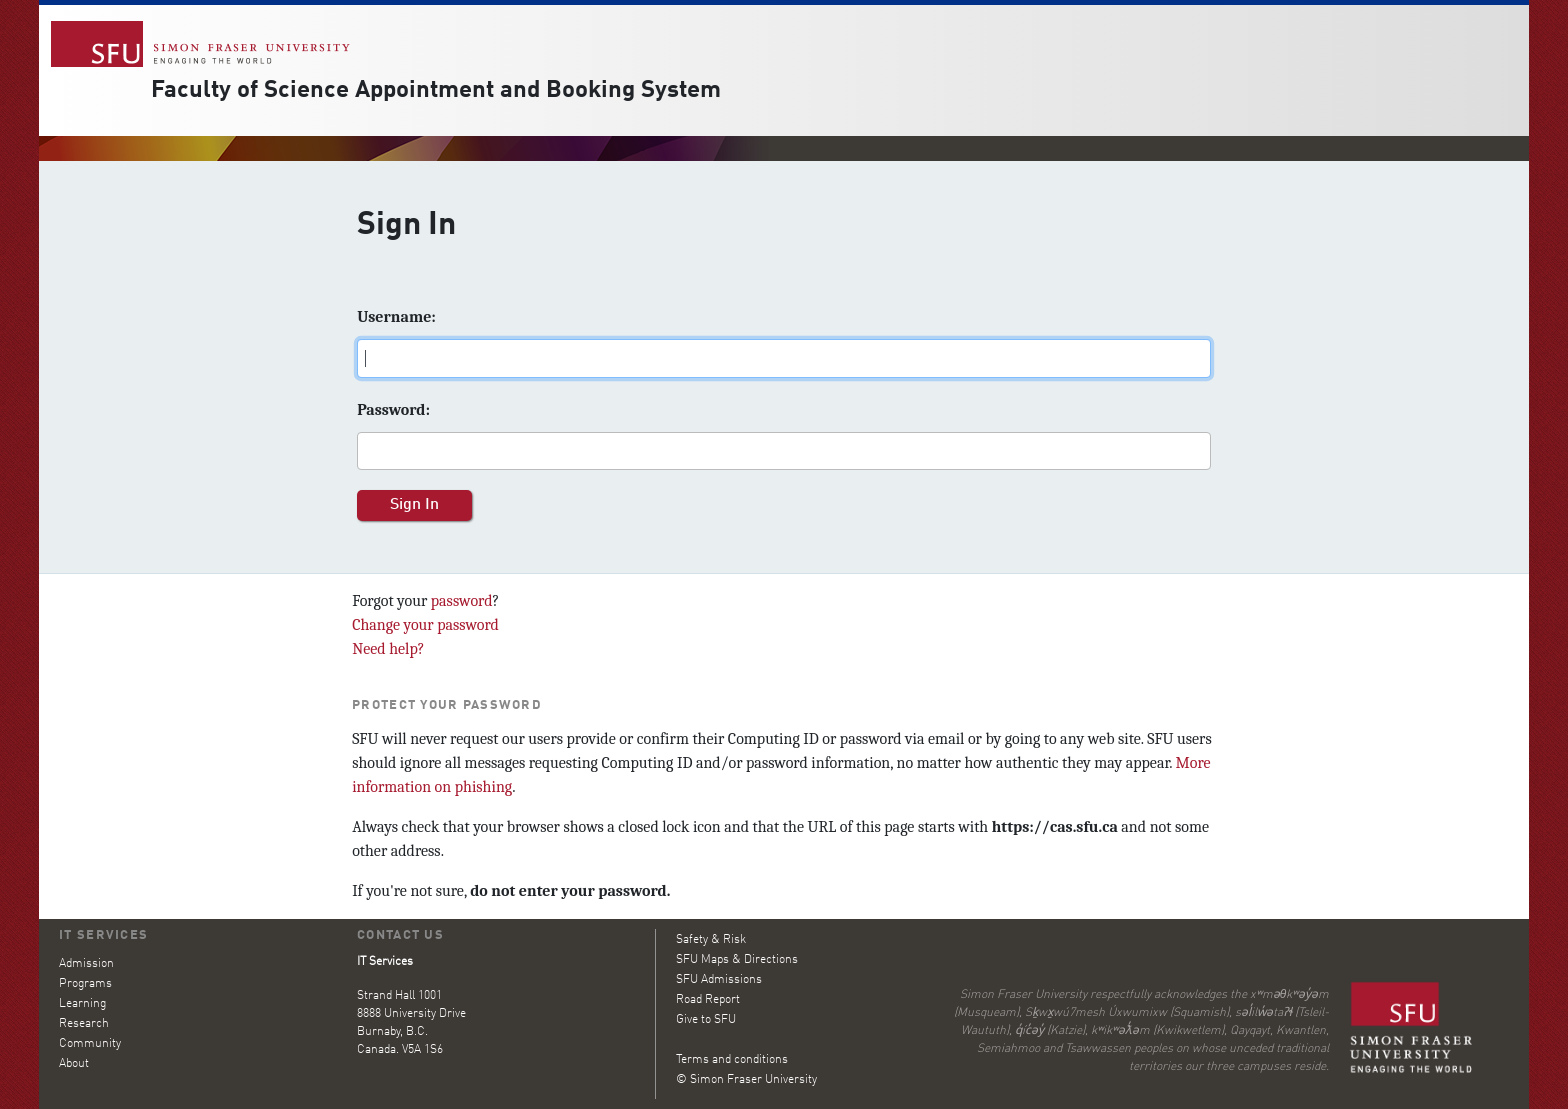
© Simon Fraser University (746, 1080)
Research (84, 1024)
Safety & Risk (711, 940)
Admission (86, 964)
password (462, 601)
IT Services (103, 935)
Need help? (388, 649)
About (74, 1064)
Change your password (425, 625)
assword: (393, 410)
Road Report (708, 1000)
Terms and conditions (732, 1060)
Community (90, 1044)
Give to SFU (706, 1020)
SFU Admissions (719, 980)
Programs (85, 984)
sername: (396, 317)
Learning (82, 1004)
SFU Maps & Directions (737, 960)
